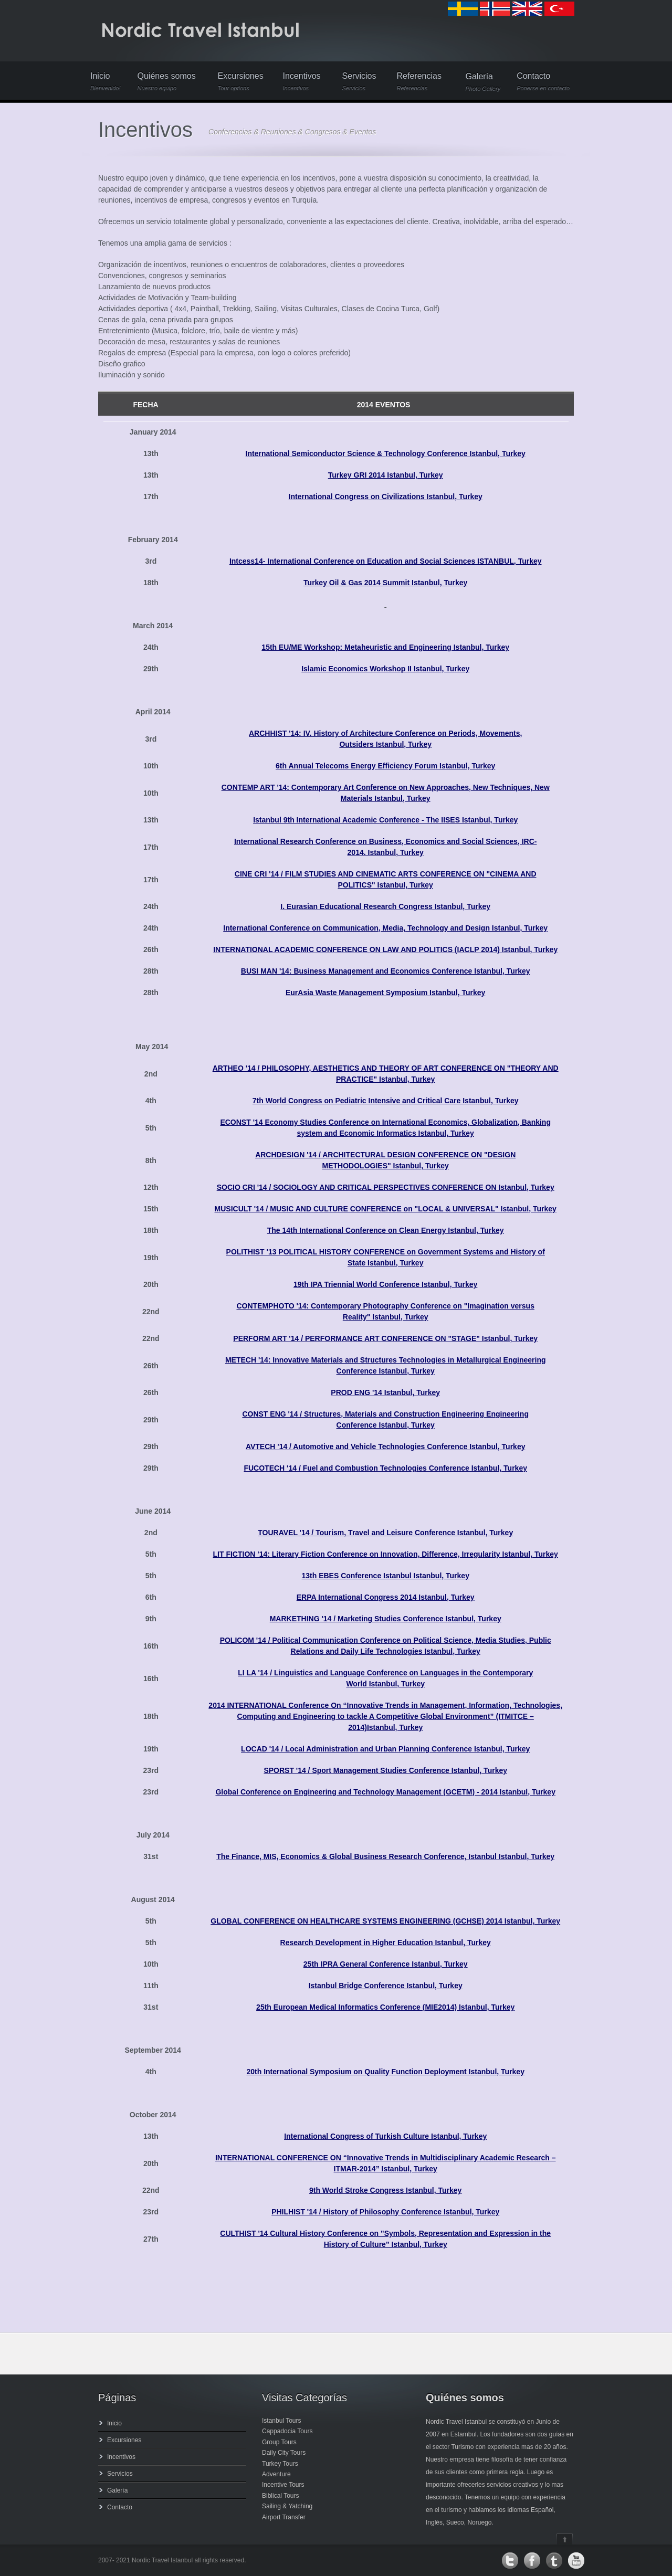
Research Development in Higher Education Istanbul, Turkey (385, 1942)
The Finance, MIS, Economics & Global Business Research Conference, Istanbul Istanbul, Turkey (385, 1856)
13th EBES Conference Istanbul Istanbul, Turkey (385, 1575)
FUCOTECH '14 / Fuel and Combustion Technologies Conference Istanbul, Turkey (385, 1468)
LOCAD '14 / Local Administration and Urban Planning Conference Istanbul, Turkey (385, 1749)
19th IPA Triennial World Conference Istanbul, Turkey (385, 1284)
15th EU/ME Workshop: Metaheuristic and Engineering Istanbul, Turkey (385, 647)
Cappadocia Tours (287, 2431)
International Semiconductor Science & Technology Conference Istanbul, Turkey (386, 453)
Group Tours (279, 2442)
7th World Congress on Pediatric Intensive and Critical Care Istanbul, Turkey (386, 1100)
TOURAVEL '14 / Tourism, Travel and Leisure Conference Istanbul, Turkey (385, 1532)
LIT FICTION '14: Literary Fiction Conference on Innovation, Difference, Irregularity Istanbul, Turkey (385, 1554)
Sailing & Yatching (287, 2506)
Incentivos (302, 81)
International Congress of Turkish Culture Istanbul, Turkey (385, 2136)
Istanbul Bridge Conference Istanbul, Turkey (386, 1985)
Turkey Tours (280, 2463)
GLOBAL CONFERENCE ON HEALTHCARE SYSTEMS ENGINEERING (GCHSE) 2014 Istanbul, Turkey (385, 1921)
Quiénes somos (169, 81)
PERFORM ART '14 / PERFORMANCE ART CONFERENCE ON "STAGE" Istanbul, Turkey (385, 1338)
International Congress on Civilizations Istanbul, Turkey (385, 496)
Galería (483, 82)
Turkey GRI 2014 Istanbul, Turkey (385, 475)
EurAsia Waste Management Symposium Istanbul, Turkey (385, 992)
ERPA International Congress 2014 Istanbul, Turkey (386, 1597)
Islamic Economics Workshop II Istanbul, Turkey (385, 668)
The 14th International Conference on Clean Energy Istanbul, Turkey (385, 1230)
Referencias (420, 81)
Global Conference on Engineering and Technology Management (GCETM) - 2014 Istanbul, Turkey (385, 1792)
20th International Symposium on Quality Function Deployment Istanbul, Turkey (385, 2071)
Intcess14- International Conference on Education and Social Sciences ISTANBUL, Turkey (385, 561)
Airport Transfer (284, 2517)
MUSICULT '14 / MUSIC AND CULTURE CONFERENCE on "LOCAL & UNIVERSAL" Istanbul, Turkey (385, 1209)
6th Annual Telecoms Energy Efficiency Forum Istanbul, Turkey (385, 766)
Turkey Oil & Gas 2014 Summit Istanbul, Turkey (385, 582)
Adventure (276, 2474)
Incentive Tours (283, 2484)
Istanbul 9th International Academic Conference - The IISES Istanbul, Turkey (385, 820)
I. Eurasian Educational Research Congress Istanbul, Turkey (385, 906)
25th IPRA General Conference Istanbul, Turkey (385, 1964)
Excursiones (241, 81)
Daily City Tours (284, 2452)
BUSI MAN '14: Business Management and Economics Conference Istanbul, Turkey (385, 971)
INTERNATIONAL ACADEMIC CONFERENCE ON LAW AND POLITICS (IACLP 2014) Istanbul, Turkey (385, 949)
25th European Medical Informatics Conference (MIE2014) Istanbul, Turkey (385, 2007)
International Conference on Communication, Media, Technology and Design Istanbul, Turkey (385, 928)
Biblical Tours (280, 2495)
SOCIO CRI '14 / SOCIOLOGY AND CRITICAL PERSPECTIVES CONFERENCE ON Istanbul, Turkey (385, 1187)
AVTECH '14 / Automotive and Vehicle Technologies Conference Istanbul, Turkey (386, 1446)
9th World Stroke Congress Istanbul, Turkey (385, 2190)
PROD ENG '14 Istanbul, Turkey (385, 1392)
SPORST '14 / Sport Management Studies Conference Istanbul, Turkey (385, 1770)
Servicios (361, 81)
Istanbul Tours (281, 2420)
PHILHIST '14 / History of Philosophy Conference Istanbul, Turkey (385, 2212)
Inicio (105, 81)
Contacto (543, 81)
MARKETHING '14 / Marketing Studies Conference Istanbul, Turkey (385, 1618)
